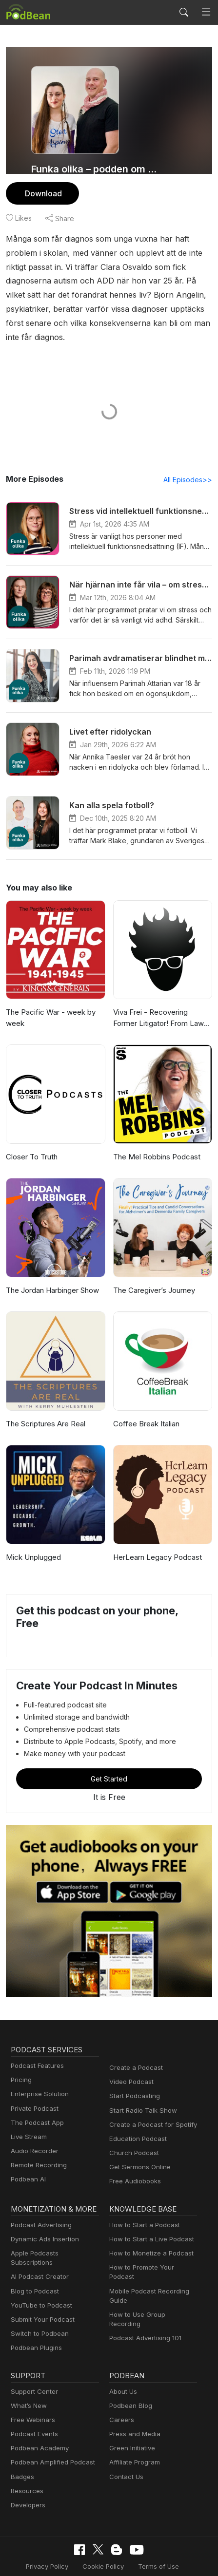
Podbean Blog (129, 2383)
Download (42, 193)
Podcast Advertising (39, 2211)
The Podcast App (35, 2109)
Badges (22, 2454)
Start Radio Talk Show (141, 2097)
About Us (122, 2368)
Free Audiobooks (133, 2168)
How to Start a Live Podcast (149, 2225)
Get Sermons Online (138, 2154)
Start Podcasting (133, 2082)
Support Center (32, 2368)
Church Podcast (132, 2139)
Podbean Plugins (35, 2325)
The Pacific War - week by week (48, 1004)
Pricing (20, 2066)
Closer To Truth (30, 1143)
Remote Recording (37, 2152)
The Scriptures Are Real (44, 1410)
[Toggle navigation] (206, 12)
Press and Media (133, 2411)
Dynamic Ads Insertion (43, 2225)
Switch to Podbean (37, 2310)
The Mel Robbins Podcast (155, 1143)
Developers (27, 2482)
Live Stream (28, 2123)
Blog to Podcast (33, 2268)
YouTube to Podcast (39, 2282)
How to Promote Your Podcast (152, 2253)
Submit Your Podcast (40, 2296)
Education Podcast (136, 2125)
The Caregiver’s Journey (153, 1276)
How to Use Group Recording (151, 2291)
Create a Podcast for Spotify (149, 2111)
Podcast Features (36, 2052)
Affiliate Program (133, 2439)
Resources (26, 2468)
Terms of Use (155, 2543)
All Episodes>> (189, 466)
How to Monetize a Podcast (148, 2239)
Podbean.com (174, 2558)
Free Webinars (32, 2397)
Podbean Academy (38, 2425)
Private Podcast (33, 2095)
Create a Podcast (134, 2054)
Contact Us (125, 2454)
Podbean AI (27, 2166)
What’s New (28, 2383)
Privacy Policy (50, 2543)
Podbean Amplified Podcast (50, 2439)
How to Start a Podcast (142, 2211)
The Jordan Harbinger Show (52, 1276)
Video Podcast (130, 2068)
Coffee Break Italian (145, 1410)
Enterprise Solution (38, 2080)
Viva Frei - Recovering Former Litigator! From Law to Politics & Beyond (162, 1004)
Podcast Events (33, 2411)
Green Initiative (131, 2425)
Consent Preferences (48, 2558)
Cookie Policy (103, 2543)
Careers (120, 2397)
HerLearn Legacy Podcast (155, 1543)
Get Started (109, 1765)
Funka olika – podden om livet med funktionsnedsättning (94, 169)
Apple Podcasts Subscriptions (53, 2239)
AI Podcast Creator (38, 2253)
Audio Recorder (33, 2137)
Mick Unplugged (32, 1543)
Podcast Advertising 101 (143, 2306)
